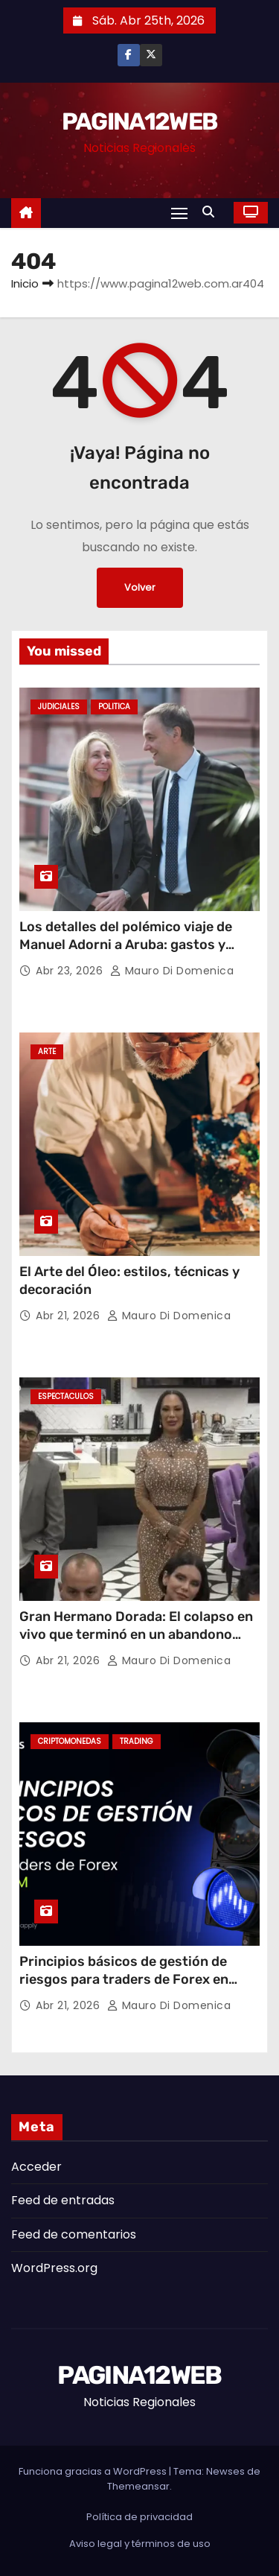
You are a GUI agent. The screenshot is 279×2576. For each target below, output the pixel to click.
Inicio (25, 283)
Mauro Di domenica (172, 970)
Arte (47, 1051)
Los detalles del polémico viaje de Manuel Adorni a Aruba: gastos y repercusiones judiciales (125, 945)
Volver (139, 587)
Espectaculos (66, 1396)
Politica (114, 706)
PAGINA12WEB (139, 121)
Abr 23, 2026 (71, 970)
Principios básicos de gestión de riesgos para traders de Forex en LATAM (123, 1979)
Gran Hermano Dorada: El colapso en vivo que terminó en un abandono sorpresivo (136, 1634)
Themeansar (138, 2486)
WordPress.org (54, 2268)
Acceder (36, 2166)
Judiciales (59, 706)
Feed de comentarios (73, 2234)
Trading (136, 1741)
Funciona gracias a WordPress (94, 2471)
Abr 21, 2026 (69, 1315)
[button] (212, 212)
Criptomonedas (69, 1741)
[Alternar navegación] (179, 212)
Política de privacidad (139, 2517)
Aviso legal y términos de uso (140, 2544)
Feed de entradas (63, 2200)
